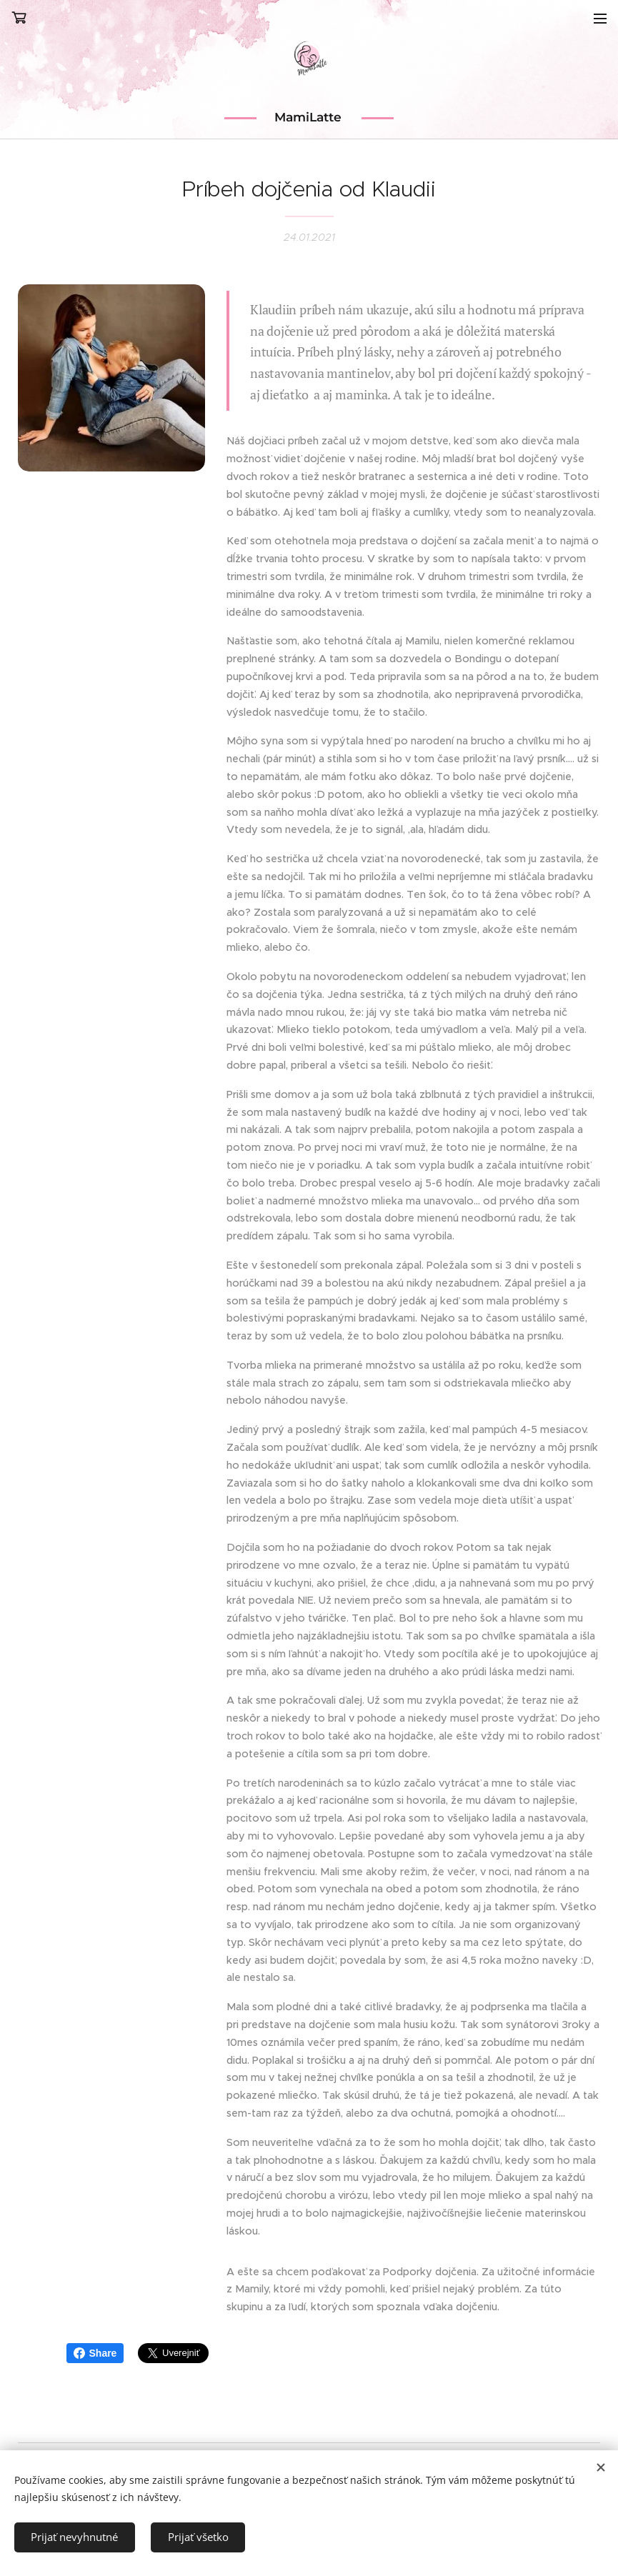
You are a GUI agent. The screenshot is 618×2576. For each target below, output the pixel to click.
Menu (600, 18)
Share (95, 2353)
